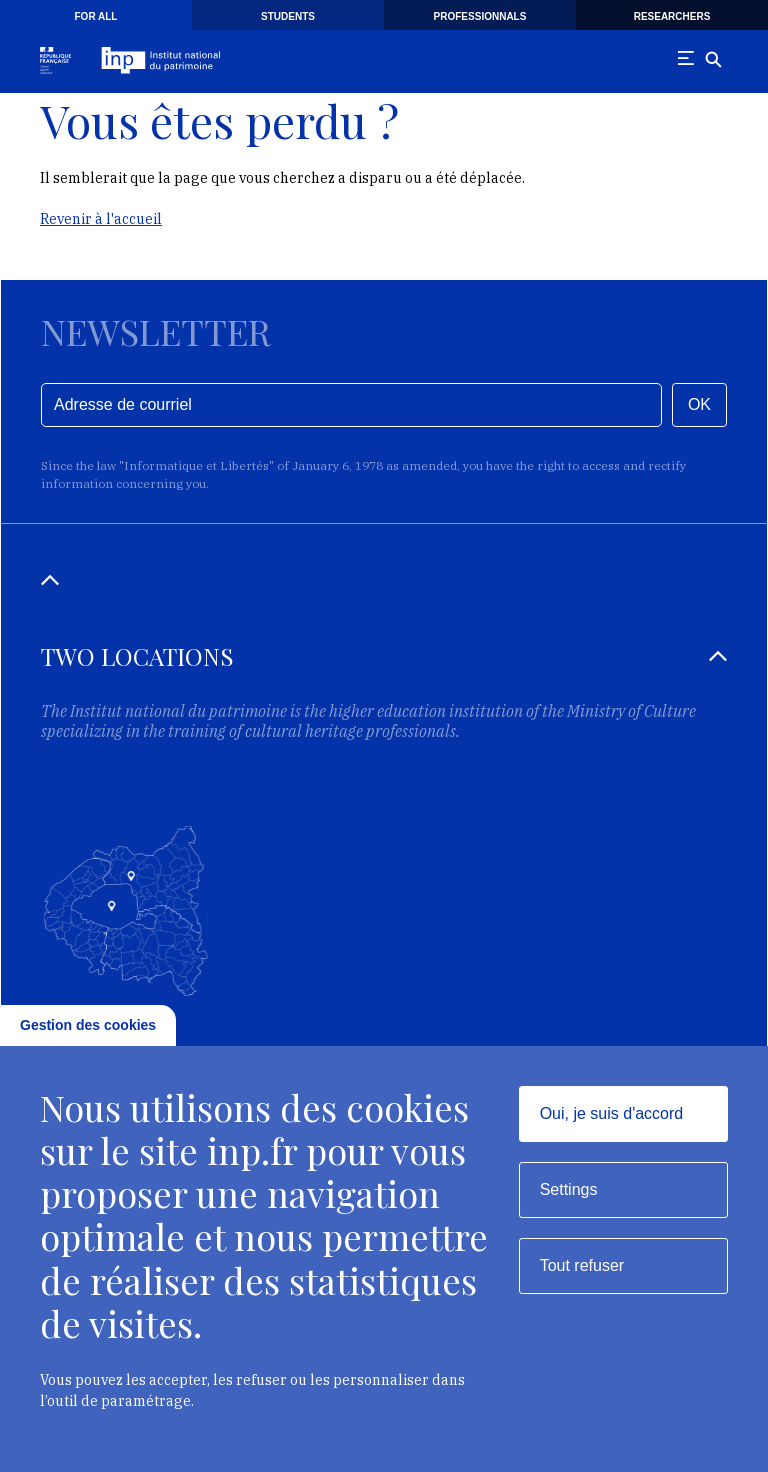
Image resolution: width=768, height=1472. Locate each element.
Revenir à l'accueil (101, 219)
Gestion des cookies (88, 1025)
